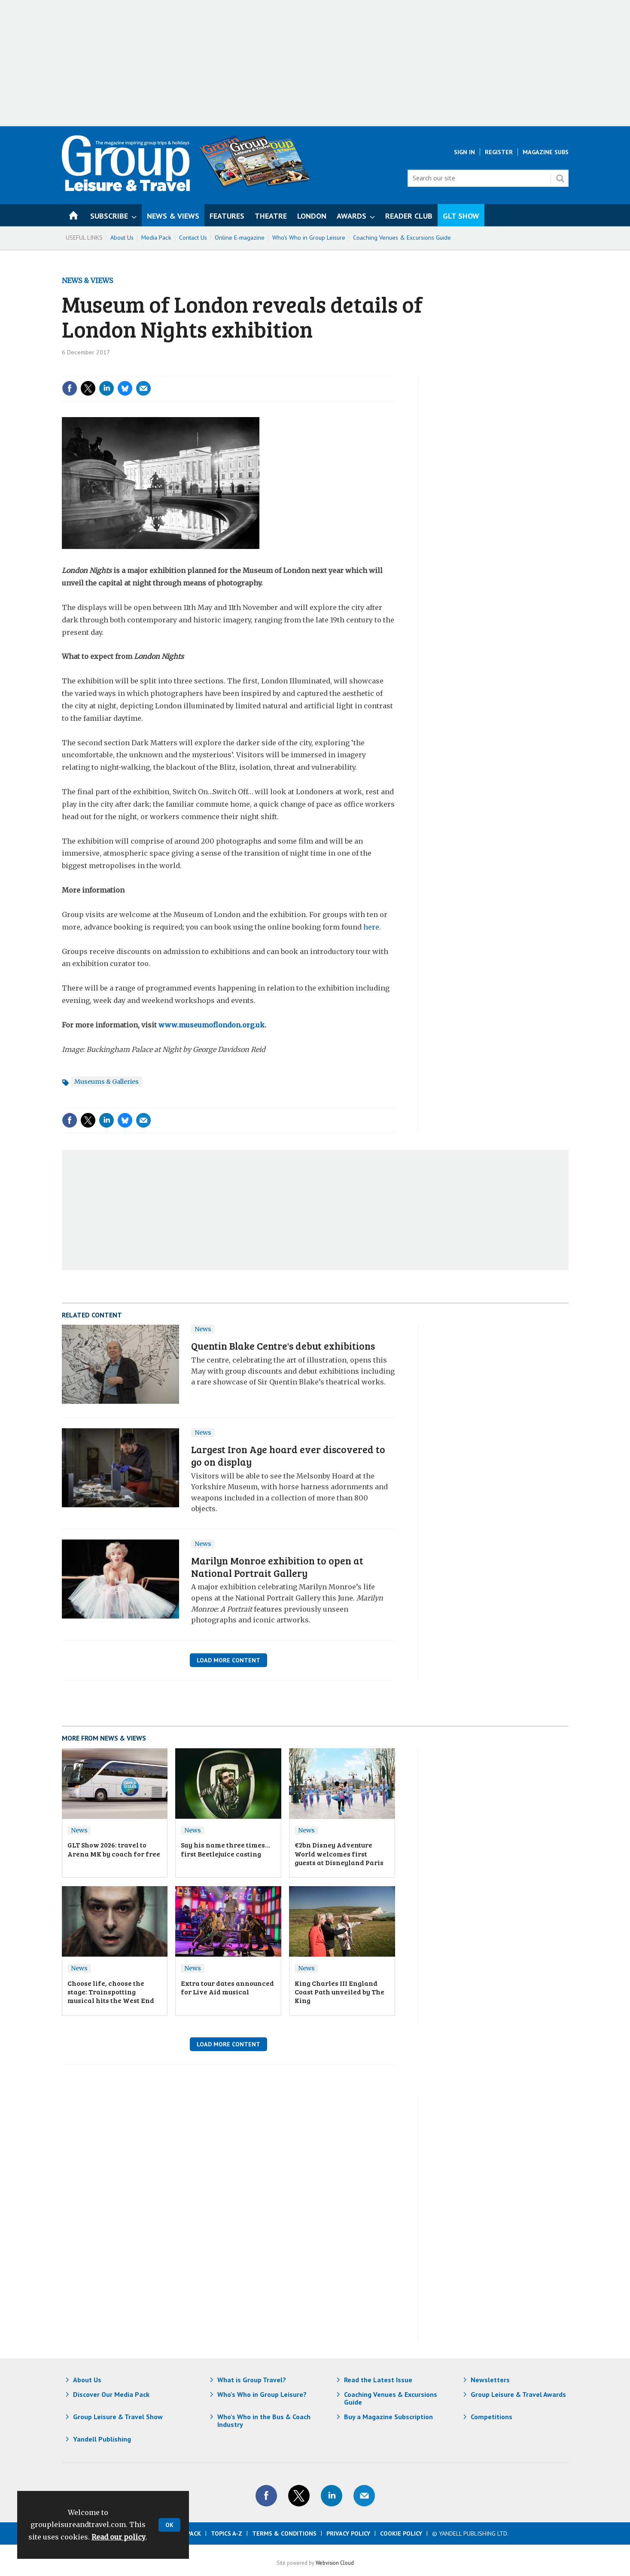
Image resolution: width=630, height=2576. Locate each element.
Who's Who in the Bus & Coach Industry (263, 2420)
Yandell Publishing (102, 2439)
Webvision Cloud (335, 2562)
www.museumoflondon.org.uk (211, 1025)
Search (560, 178)
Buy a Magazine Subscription (388, 2416)
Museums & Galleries (106, 1081)
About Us (122, 237)
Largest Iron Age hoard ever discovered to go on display (288, 1455)
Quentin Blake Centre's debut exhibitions (283, 1345)
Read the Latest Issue (378, 2379)
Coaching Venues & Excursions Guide (402, 237)
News (203, 1329)
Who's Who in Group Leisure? (262, 2394)
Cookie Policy (401, 2533)
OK (169, 2525)
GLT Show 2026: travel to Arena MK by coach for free (113, 1849)
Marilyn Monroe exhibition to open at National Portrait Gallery (277, 1566)
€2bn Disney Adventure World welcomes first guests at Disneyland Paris (339, 1853)
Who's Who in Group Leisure (308, 237)
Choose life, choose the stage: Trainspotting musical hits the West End (110, 1991)
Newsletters (490, 2379)
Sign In (464, 152)
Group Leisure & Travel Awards (518, 2394)
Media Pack (156, 237)
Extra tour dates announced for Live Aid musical (227, 1987)
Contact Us (193, 237)
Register (499, 152)
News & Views (87, 280)
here (371, 927)
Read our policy (118, 2537)
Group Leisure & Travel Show (118, 2416)
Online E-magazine (240, 237)
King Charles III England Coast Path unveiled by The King (339, 1991)
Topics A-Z (226, 2533)
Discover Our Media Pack (111, 2394)
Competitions (491, 2416)
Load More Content (228, 1660)
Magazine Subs (546, 152)
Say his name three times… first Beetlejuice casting (225, 1849)
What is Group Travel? (251, 2379)
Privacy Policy (348, 2533)
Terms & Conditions (284, 2533)
